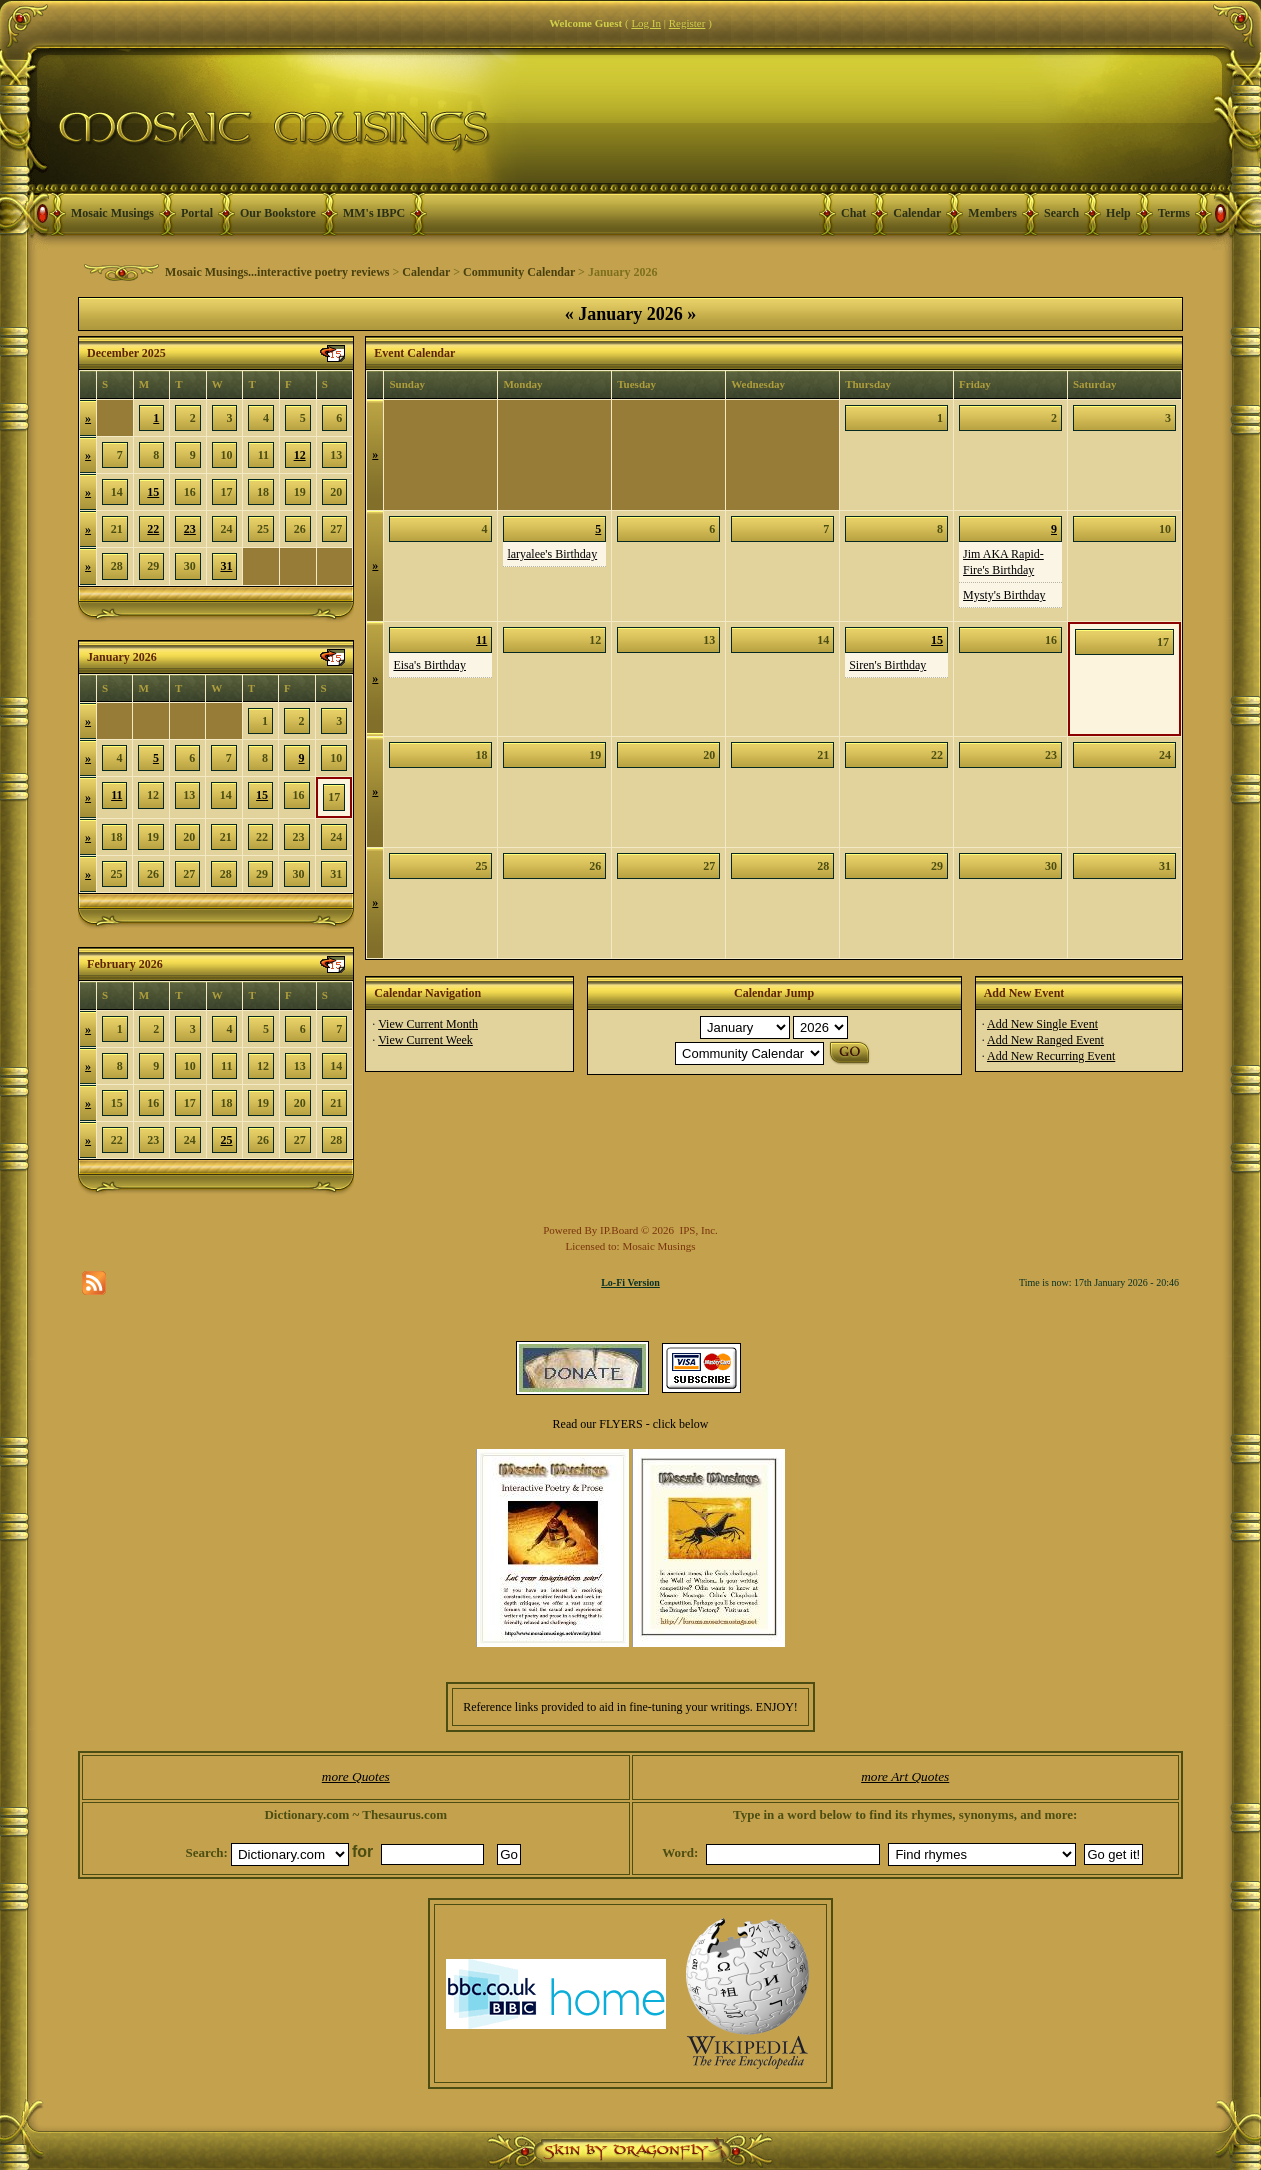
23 (190, 529)
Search (1061, 213)
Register (687, 23)
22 (153, 529)
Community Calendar (519, 272)
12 (300, 455)
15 (153, 492)
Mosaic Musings (112, 213)
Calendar (917, 213)
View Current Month (428, 1024)
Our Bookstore (278, 213)
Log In (646, 23)
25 (226, 1140)
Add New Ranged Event (1045, 1040)
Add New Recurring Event (1051, 1056)
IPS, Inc (697, 1230)
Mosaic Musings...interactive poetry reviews (277, 272)
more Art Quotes (905, 1776)
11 (116, 795)
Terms (1174, 213)
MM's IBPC (374, 213)
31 (226, 566)
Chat (853, 213)
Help (1118, 213)
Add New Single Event (1042, 1024)
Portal (197, 213)
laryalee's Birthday (552, 554)
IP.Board (619, 1230)
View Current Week (425, 1040)
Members (992, 213)
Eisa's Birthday (429, 665)
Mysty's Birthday (1004, 595)
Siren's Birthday (887, 665)
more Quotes (356, 1776)
